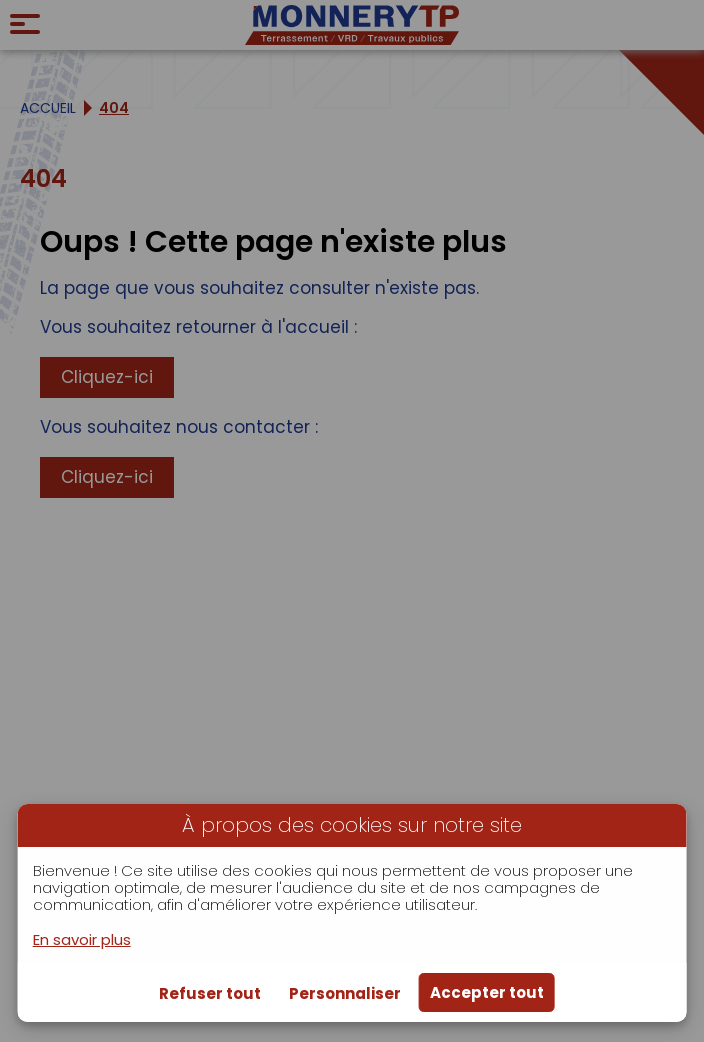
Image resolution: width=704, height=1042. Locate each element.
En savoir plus (82, 939)
